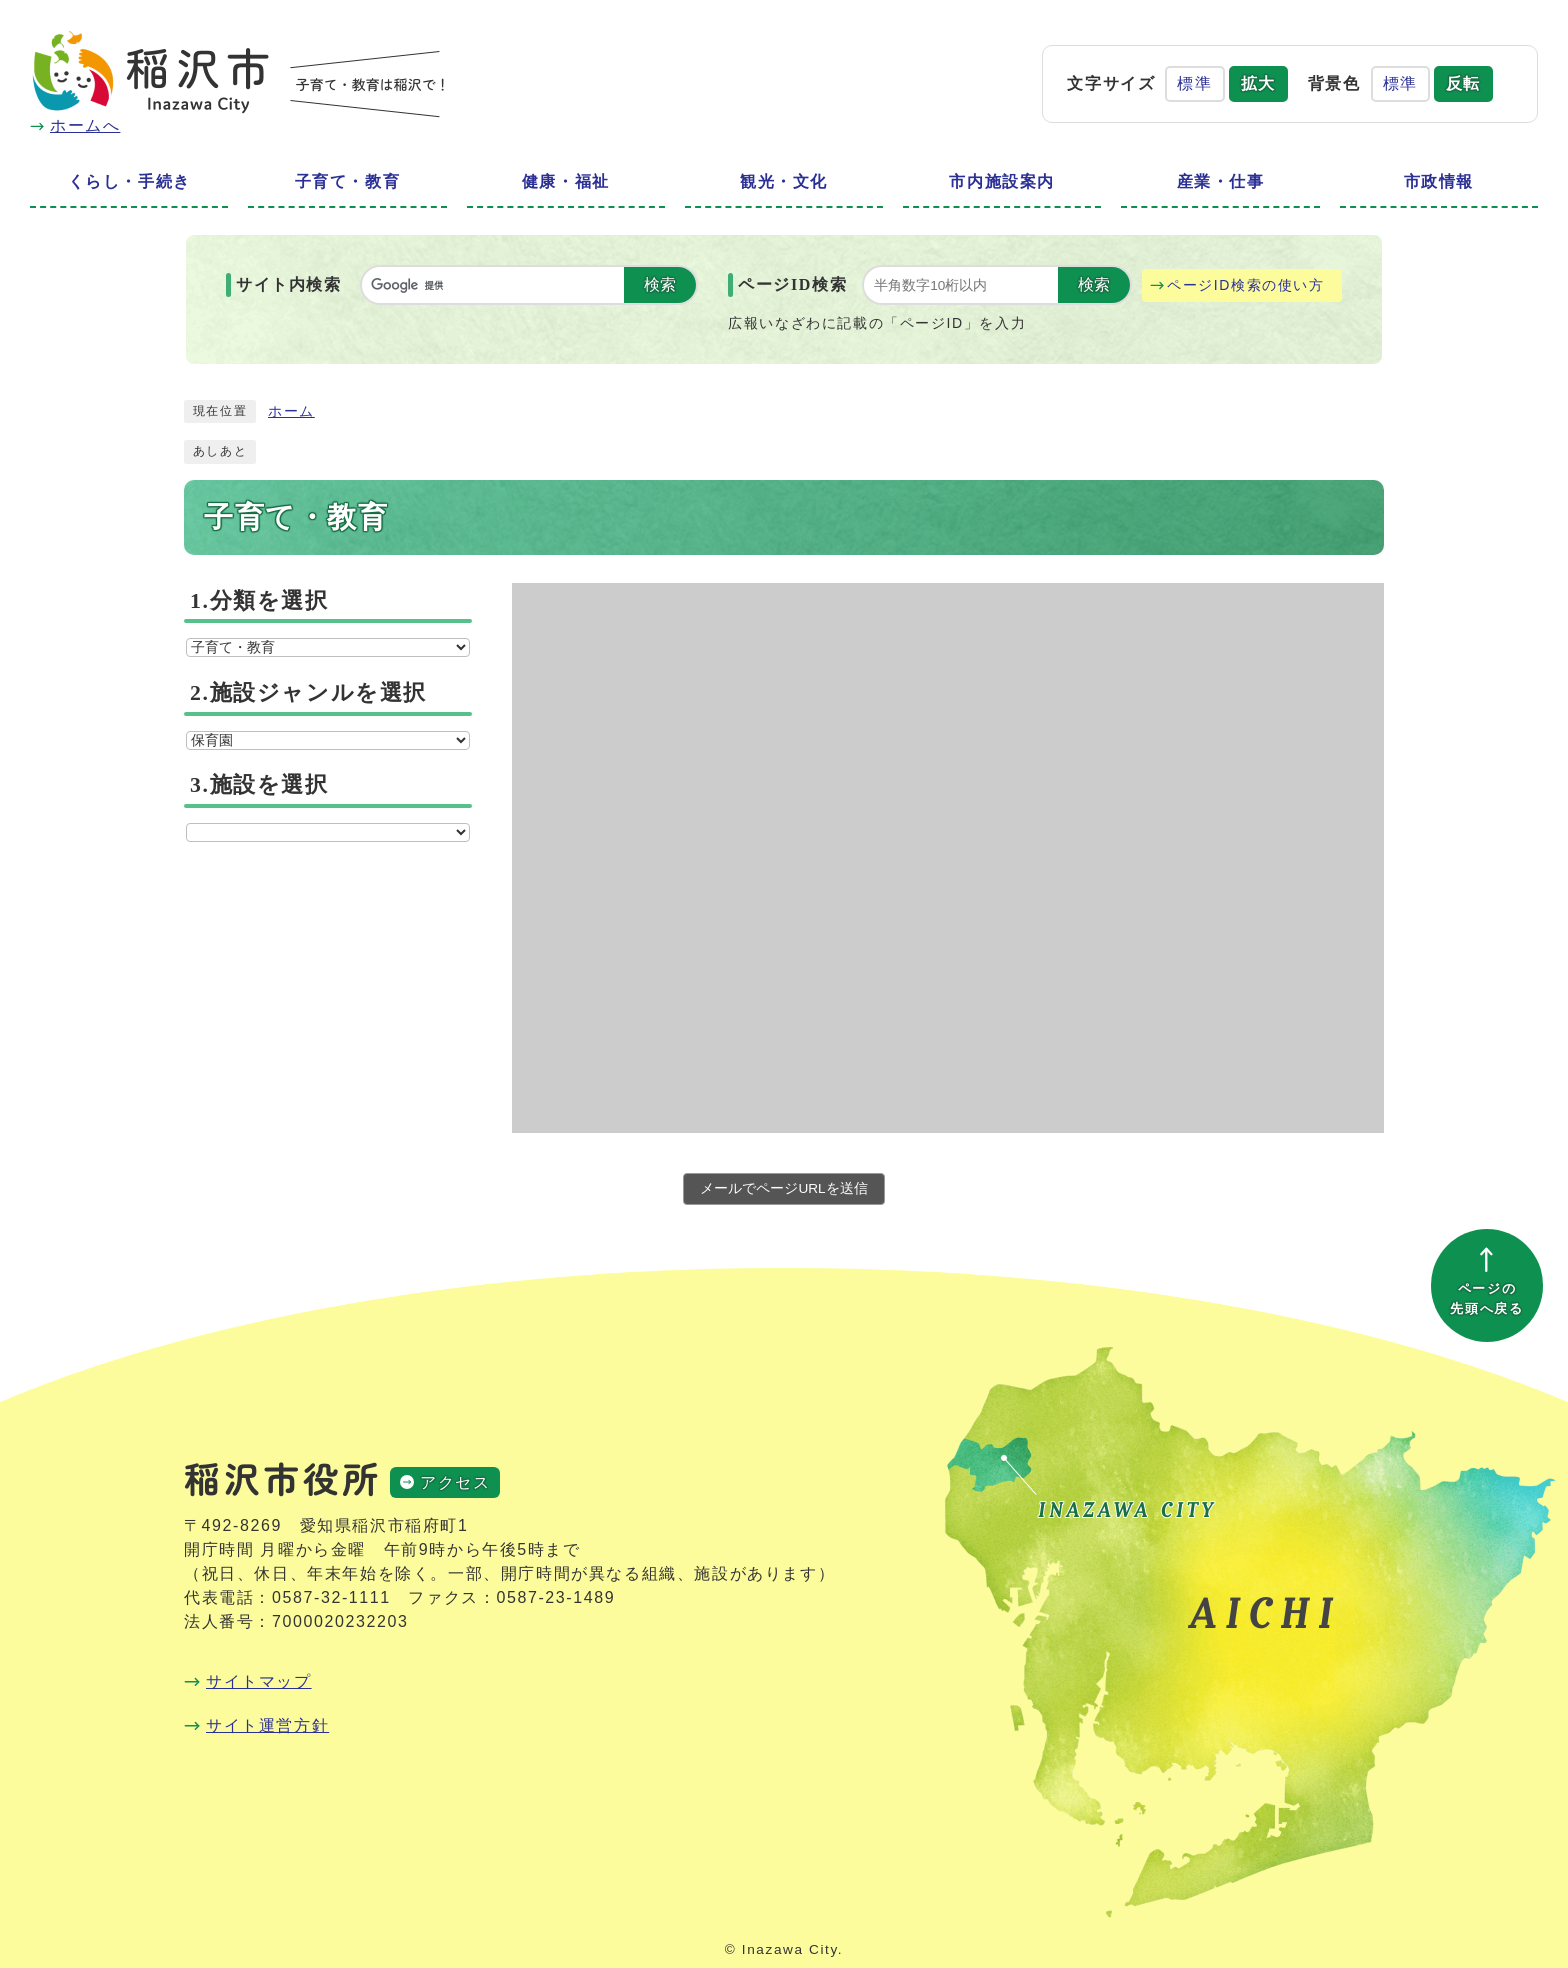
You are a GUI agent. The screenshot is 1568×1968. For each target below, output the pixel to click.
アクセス (455, 1482)
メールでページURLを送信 (783, 1188)
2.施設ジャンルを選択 (308, 693)
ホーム (291, 411)
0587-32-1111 (331, 1597)
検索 (660, 284)
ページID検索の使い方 (1246, 285)
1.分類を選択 (259, 601)
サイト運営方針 (267, 1725)
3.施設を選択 (259, 785)
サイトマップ (259, 1681)
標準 (1194, 83)
